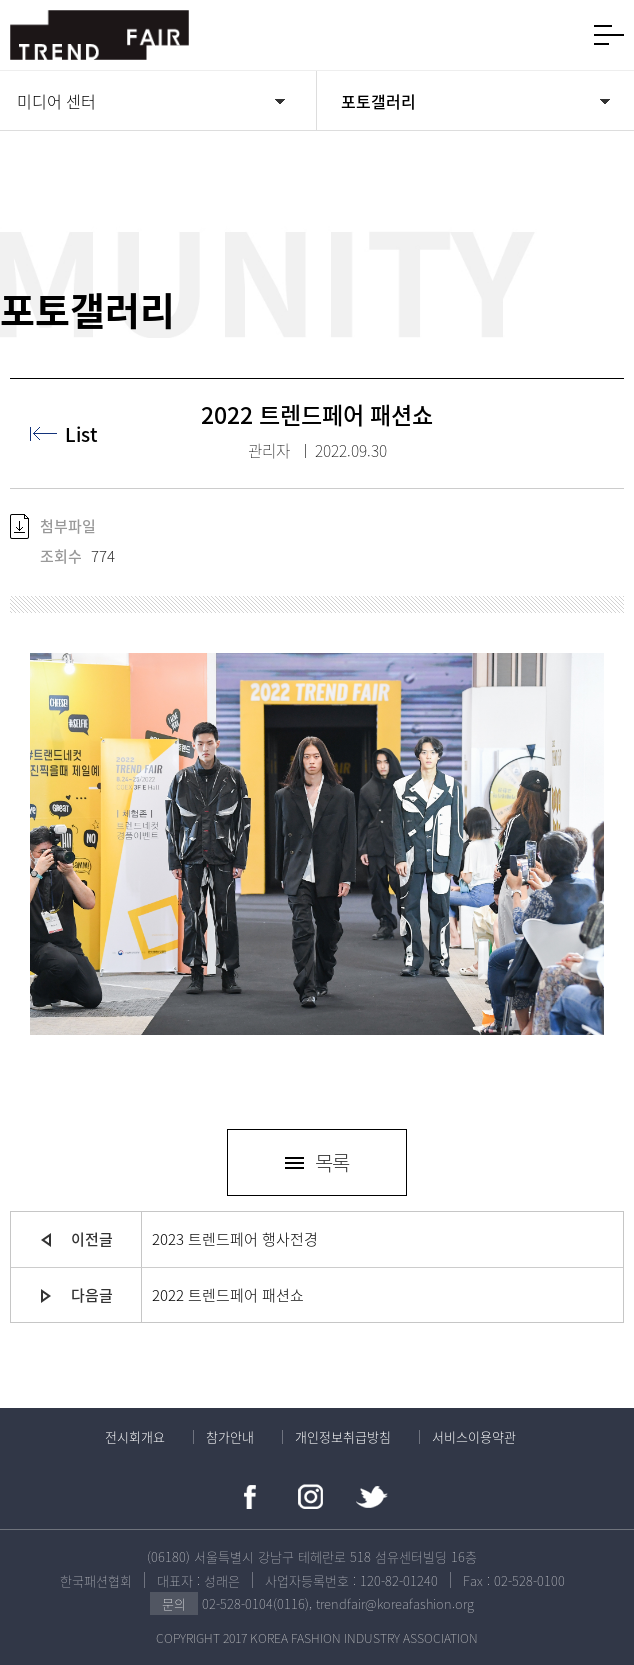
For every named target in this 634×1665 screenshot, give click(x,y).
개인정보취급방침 (343, 1436)
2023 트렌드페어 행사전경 (235, 1239)
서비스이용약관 (474, 1436)
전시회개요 (135, 1436)
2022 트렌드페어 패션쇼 (228, 1295)
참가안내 (230, 1436)
